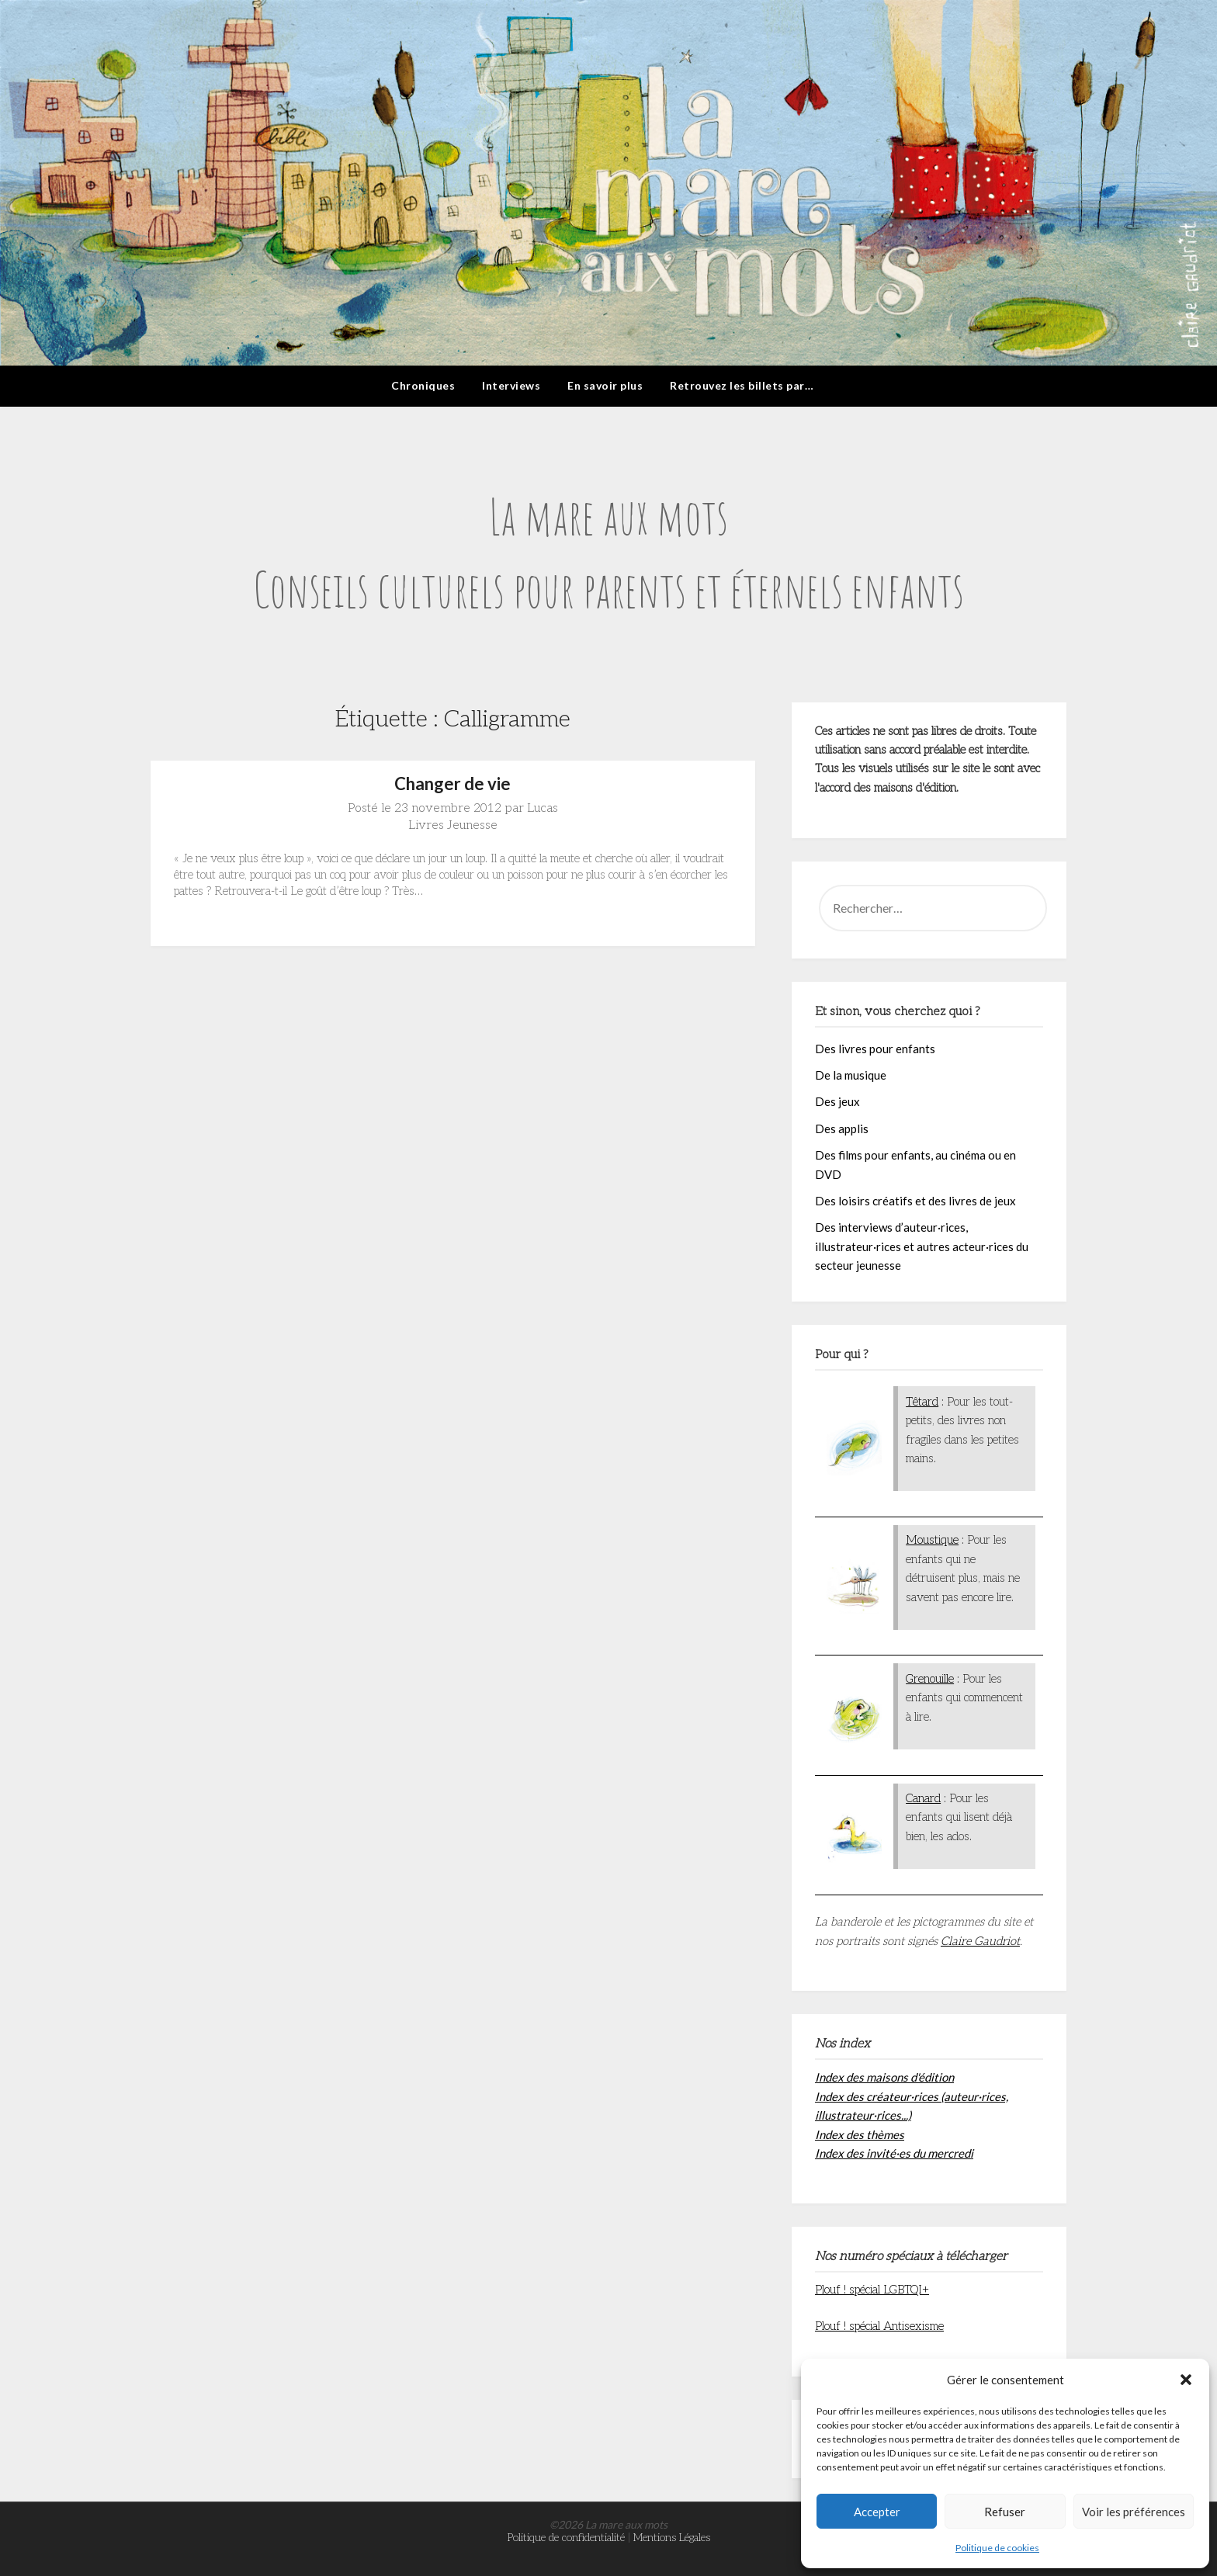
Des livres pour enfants (875, 1049)
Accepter (877, 2512)
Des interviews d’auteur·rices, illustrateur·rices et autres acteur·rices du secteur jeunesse (921, 1246)
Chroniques (423, 385)
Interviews (511, 385)
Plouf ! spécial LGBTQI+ (872, 2290)
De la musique (850, 1075)
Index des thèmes (859, 2134)
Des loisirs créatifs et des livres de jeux (915, 1201)
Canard (923, 1798)
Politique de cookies (997, 2547)
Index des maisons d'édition (884, 2077)
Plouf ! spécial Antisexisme (879, 2326)
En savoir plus (605, 385)
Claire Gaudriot (980, 1941)
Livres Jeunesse (453, 825)
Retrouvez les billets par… (741, 385)
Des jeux (837, 1101)
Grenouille (930, 1679)
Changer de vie (452, 783)
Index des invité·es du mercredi (894, 2153)
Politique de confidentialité (566, 2537)
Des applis (842, 1128)
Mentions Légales (671, 2537)
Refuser (1004, 2512)
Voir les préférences (1133, 2512)
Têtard (922, 1402)
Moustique (932, 1540)
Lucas (542, 808)
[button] (1186, 2379)
